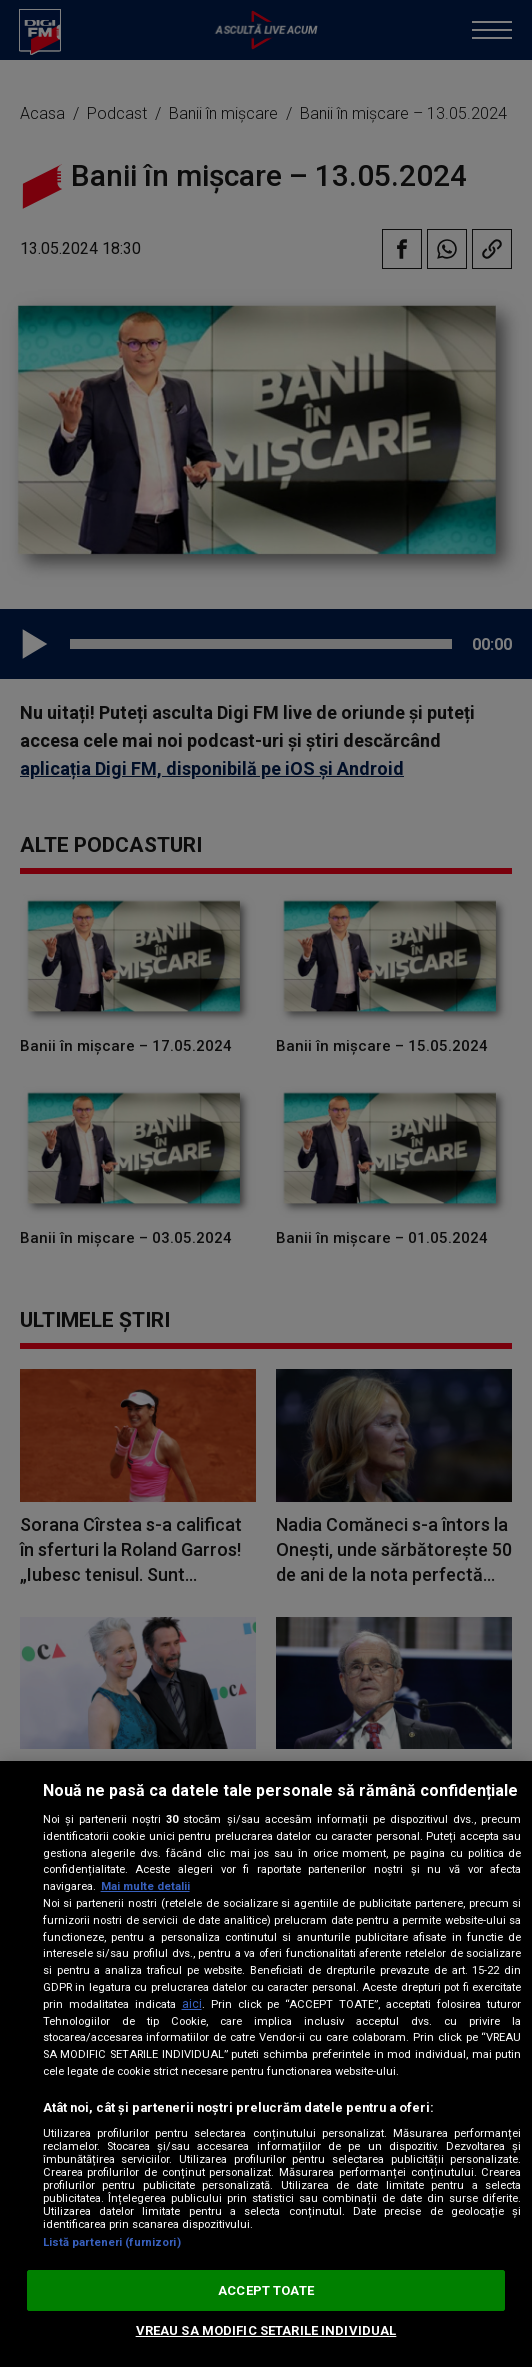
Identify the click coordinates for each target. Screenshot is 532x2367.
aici (192, 2004)
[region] (266, 2064)
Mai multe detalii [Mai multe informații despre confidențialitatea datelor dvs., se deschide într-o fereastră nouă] (145, 1886)
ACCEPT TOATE (266, 2290)
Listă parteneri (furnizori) (112, 2242)
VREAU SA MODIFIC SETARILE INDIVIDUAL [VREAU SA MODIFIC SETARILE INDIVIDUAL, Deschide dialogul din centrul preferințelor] (266, 2330)
